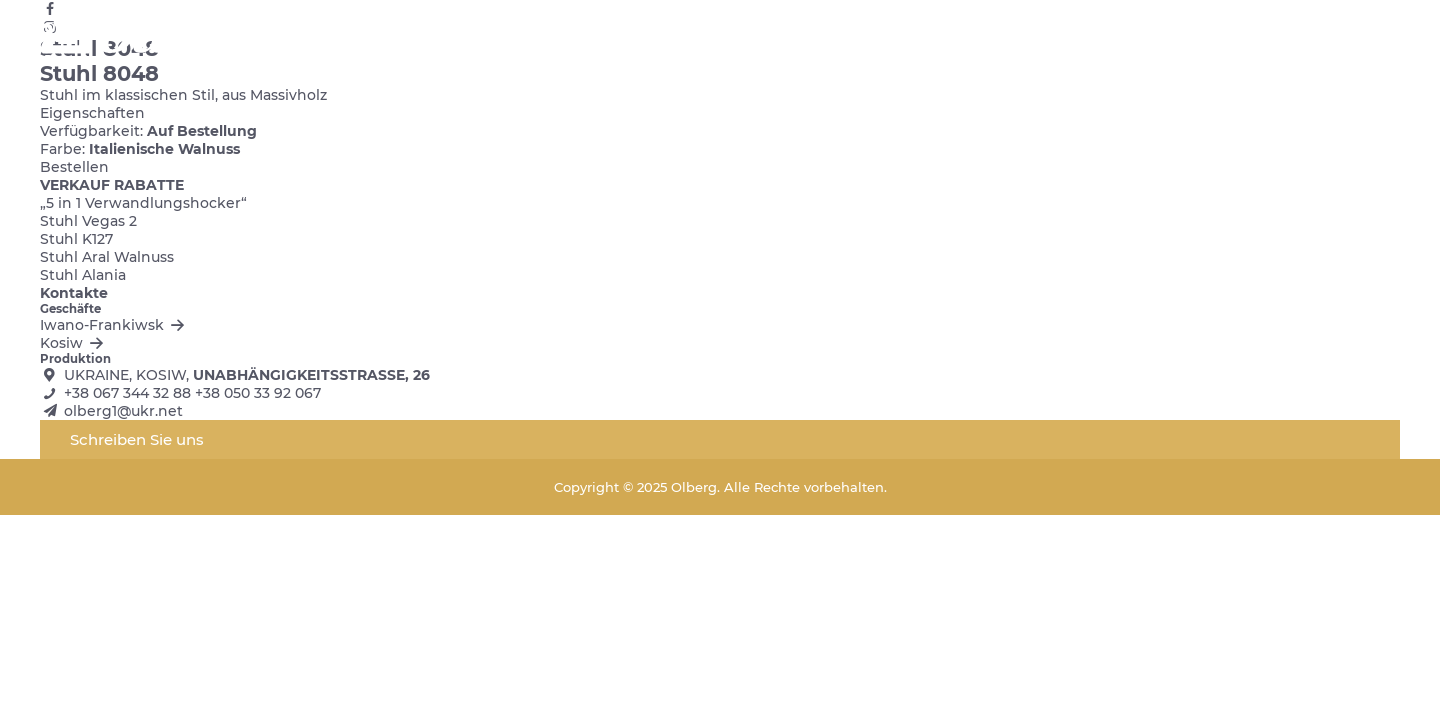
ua (1285, 40)
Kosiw (73, 343)
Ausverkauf (1171, 39)
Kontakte (1019, 39)
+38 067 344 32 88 (127, 393)
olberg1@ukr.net (123, 411)
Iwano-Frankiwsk (114, 325)
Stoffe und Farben (896, 39)
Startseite (674, 39)
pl (1355, 40)
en (1321, 40)
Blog (1091, 39)
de (1389, 40)
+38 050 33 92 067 (258, 393)
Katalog (759, 39)
